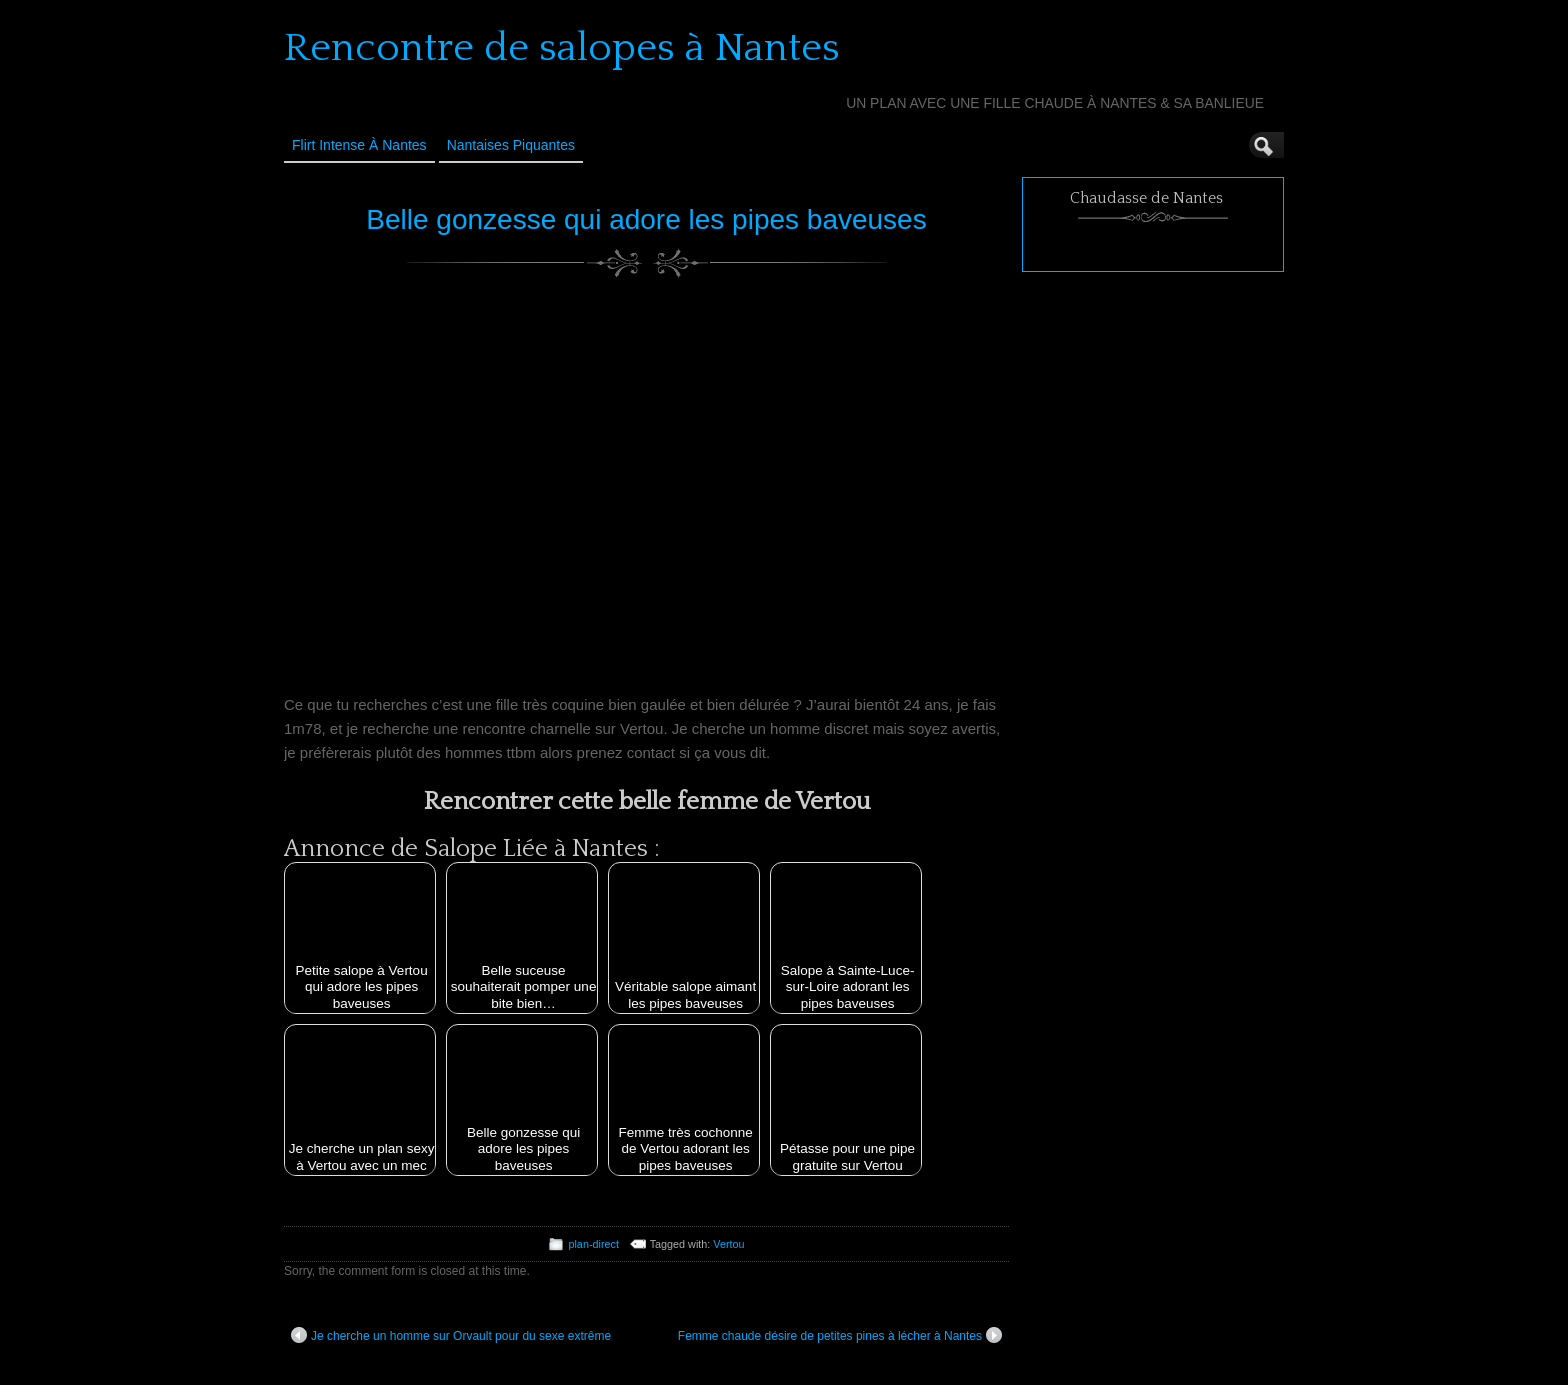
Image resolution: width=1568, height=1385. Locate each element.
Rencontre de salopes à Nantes (562, 48)
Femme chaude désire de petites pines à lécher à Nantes (840, 1335)
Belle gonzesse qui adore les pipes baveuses (646, 219)
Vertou (728, 1244)
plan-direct (593, 1244)
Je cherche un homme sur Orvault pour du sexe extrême (451, 1335)
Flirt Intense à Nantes (359, 145)
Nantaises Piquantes (511, 145)
